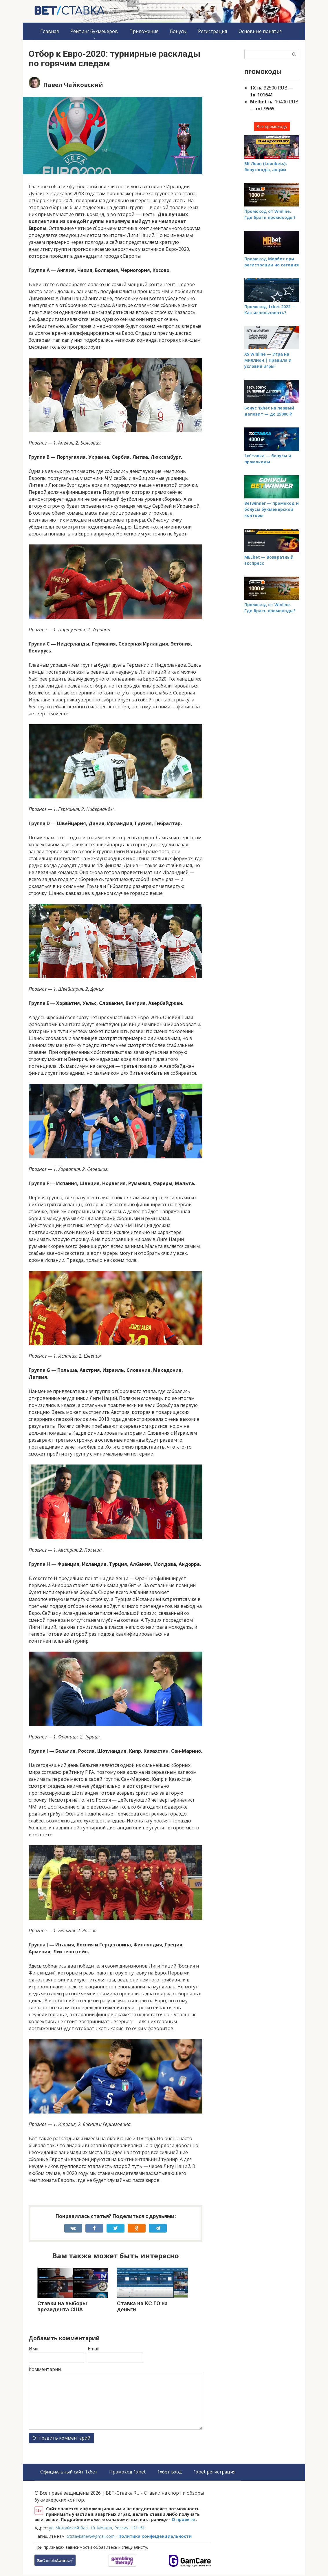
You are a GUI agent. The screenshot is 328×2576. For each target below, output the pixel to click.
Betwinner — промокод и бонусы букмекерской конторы (271, 509)
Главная (49, 31)
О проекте (184, 2520)
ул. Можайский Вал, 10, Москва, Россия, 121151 (97, 2528)
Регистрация (212, 31)
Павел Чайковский (73, 84)
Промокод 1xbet (128, 2472)
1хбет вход (171, 2472)
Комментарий (45, 2369)
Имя (33, 2348)
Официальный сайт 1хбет (69, 2472)
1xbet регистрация (216, 2472)
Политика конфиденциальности (155, 2537)
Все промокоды (271, 126)
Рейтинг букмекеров (94, 31)
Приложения (143, 31)
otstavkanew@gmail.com (91, 2537)
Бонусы (178, 31)
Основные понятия (260, 31)
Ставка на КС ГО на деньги (142, 2306)
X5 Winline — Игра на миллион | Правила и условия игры (268, 360)
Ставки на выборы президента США (62, 2306)
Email (93, 2348)
